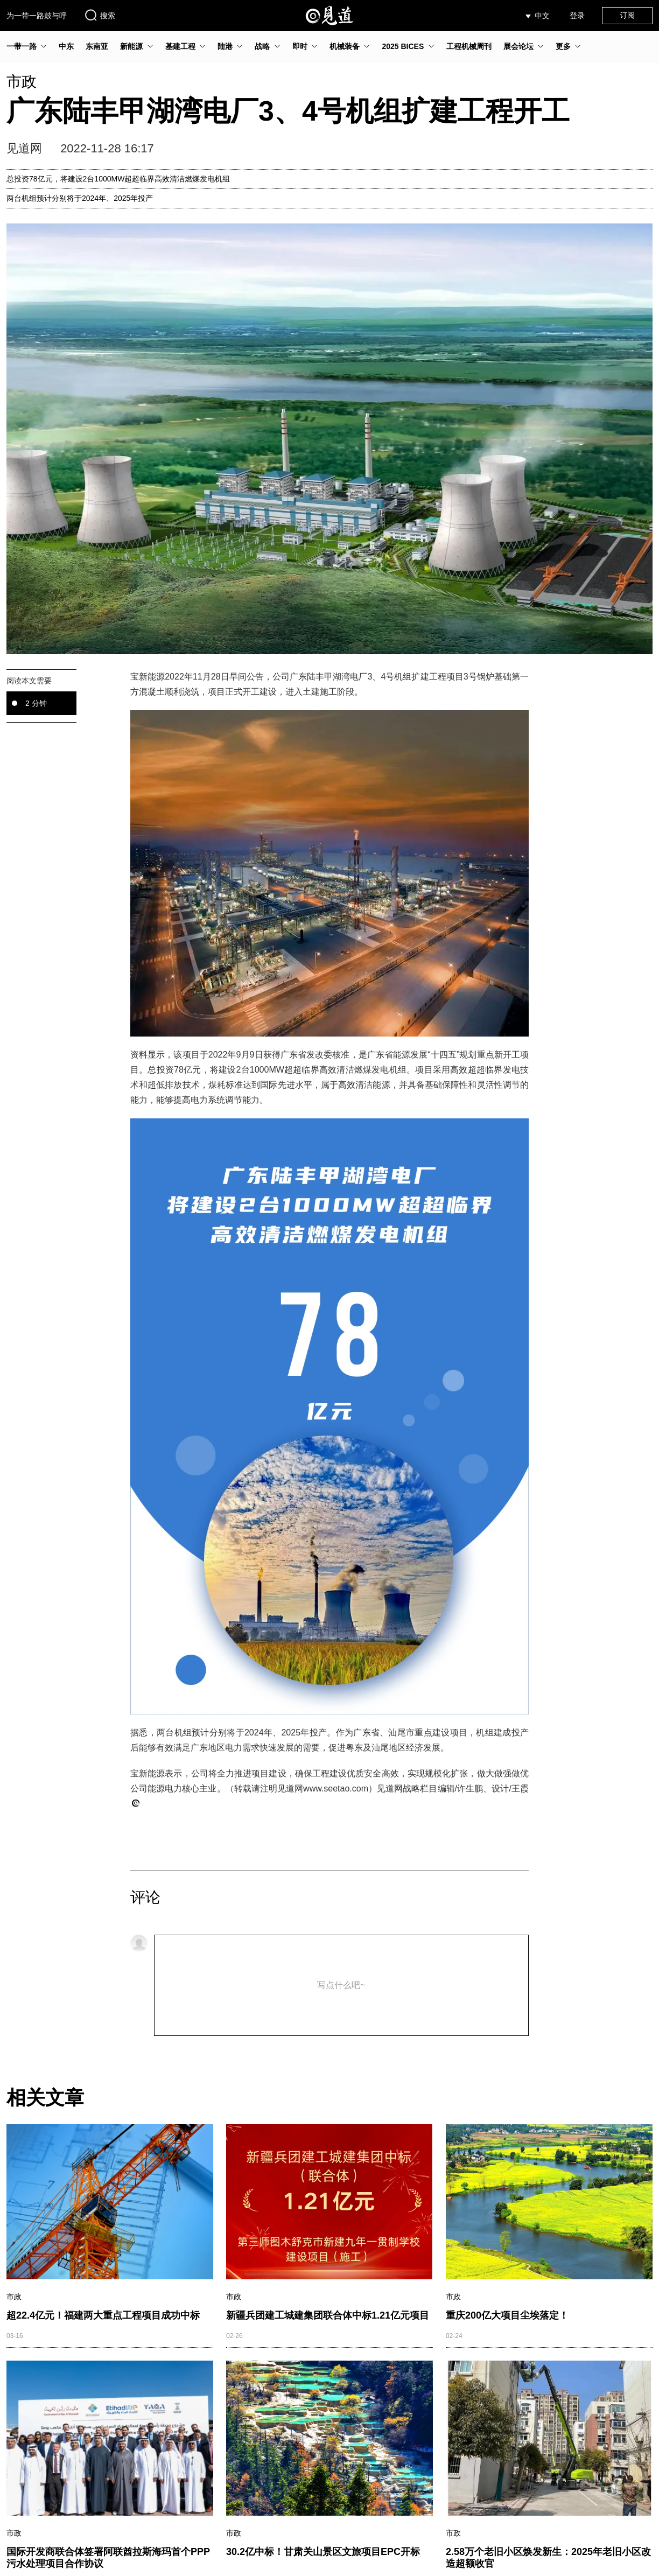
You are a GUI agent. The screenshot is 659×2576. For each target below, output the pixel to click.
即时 (299, 46)
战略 (262, 46)
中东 (66, 46)
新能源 (131, 46)
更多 (563, 46)
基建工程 (180, 46)
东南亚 (97, 46)
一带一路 (21, 46)
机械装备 (345, 46)
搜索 (99, 15)
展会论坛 (518, 46)
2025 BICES (403, 46)
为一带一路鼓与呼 (36, 15)
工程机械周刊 (469, 46)
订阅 (627, 15)
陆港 (225, 46)
